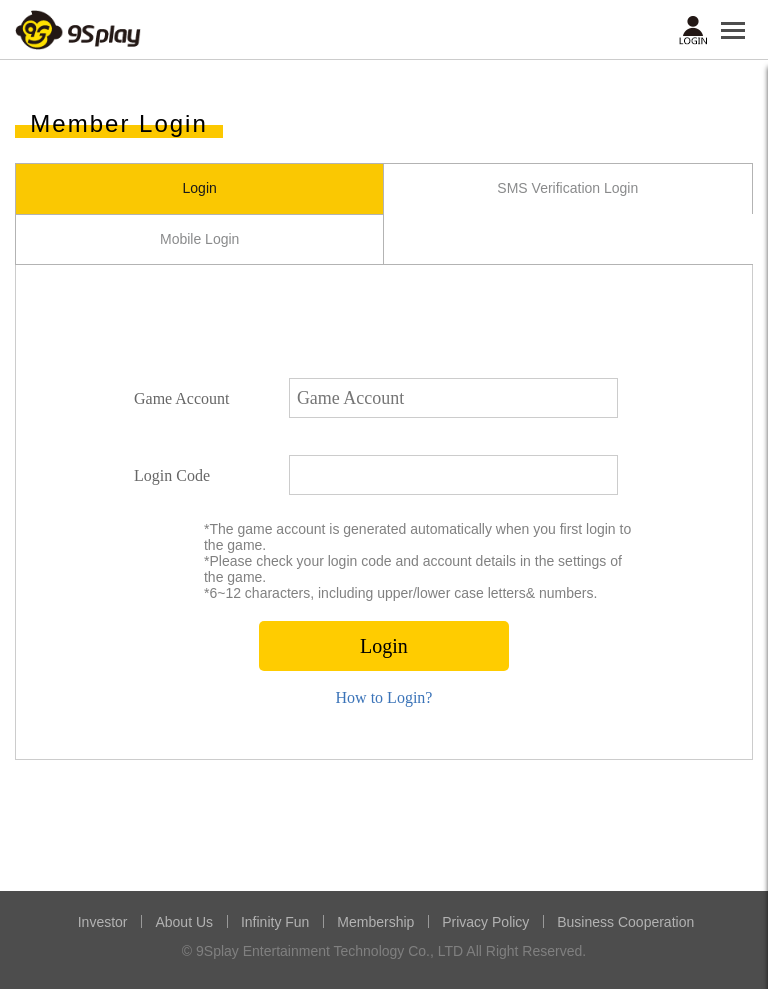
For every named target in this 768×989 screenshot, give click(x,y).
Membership (375, 922)
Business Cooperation (625, 922)
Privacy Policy (485, 922)
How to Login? (384, 697)
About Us (184, 922)
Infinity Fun (275, 922)
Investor (103, 922)
